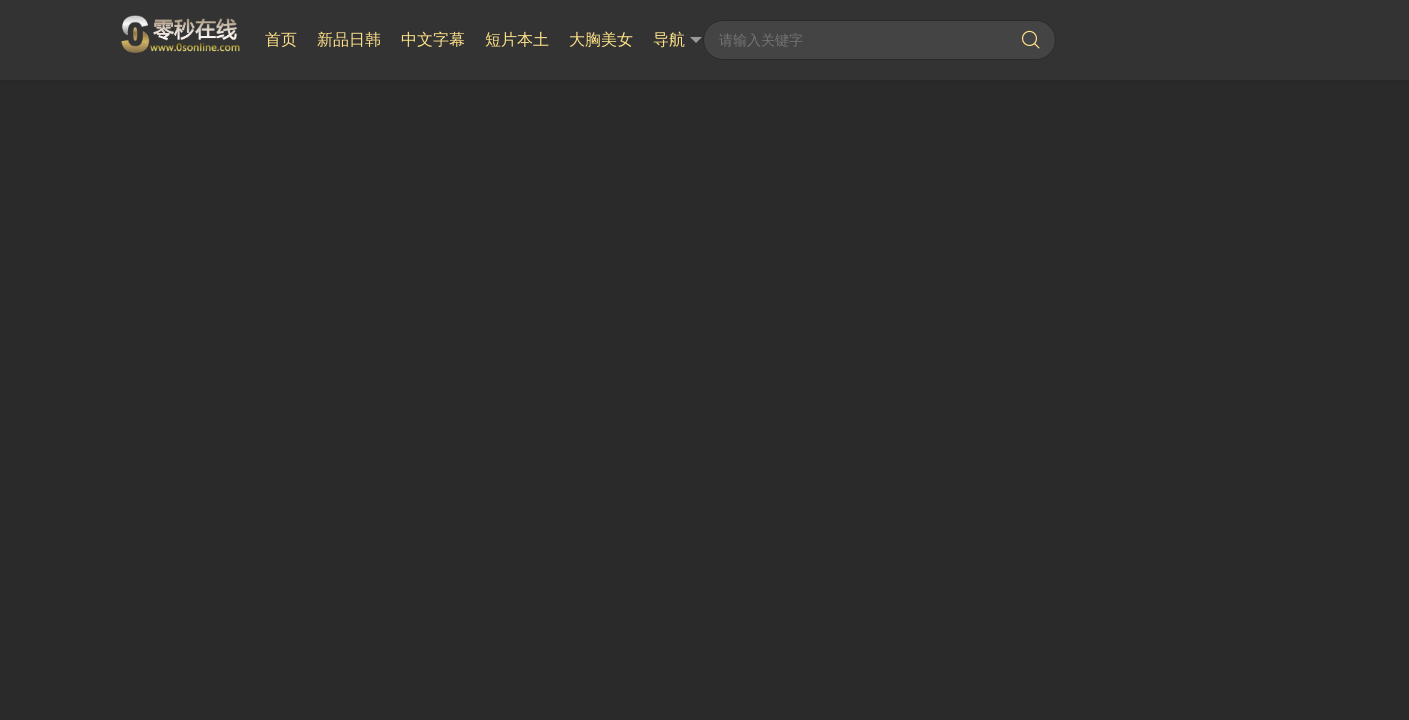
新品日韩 (349, 39)
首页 (281, 39)
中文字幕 (433, 39)
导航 (677, 40)
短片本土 (517, 39)
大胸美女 (601, 39)
